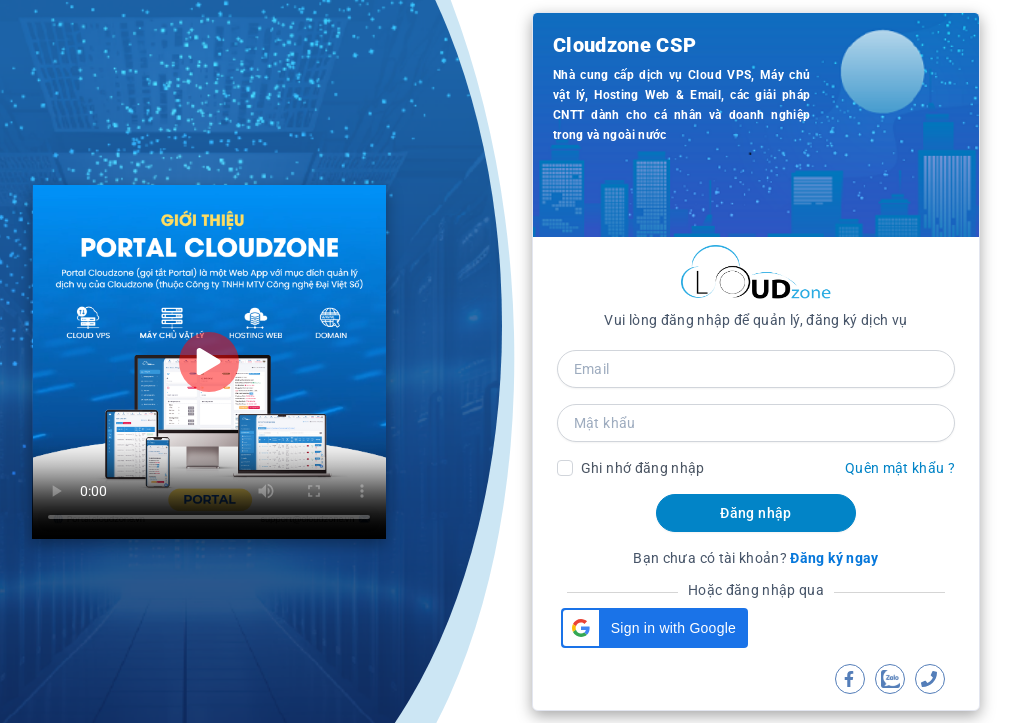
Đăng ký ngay (834, 558)
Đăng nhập (755, 513)
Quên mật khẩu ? (900, 468)
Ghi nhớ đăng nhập (643, 468)
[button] (654, 628)
